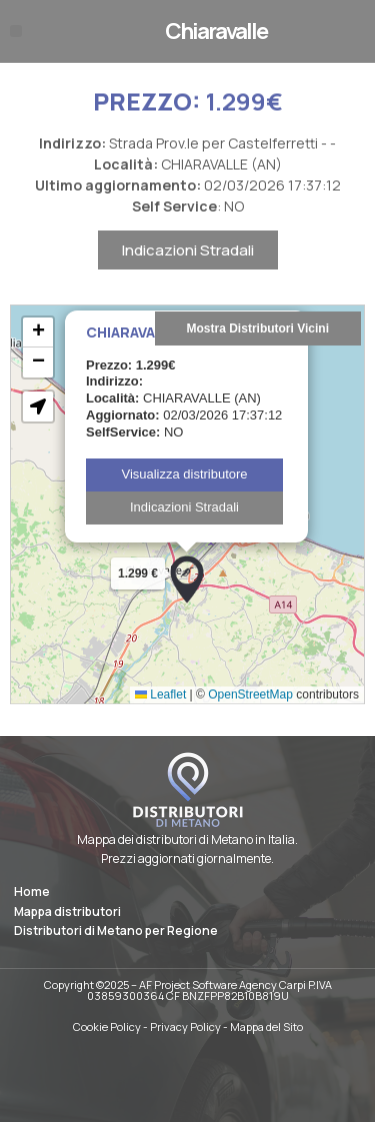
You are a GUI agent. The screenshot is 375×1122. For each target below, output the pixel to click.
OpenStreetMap (250, 713)
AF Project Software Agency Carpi (222, 984)
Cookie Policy (107, 1026)
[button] (16, 31)
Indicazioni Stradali (188, 269)
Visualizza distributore (184, 492)
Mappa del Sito (266, 1026)
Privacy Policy (185, 1026)
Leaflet (160, 713)
